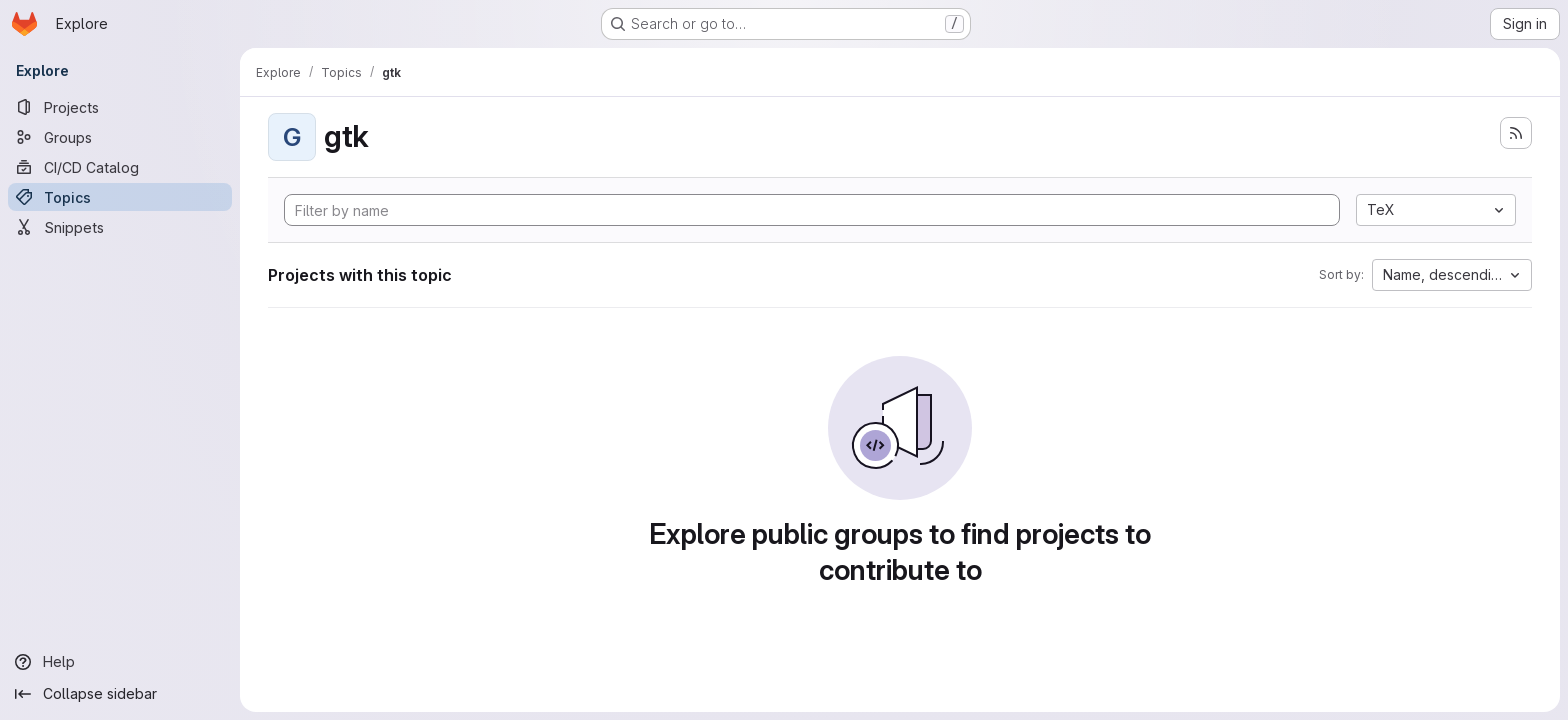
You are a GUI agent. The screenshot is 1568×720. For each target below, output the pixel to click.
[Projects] (120, 107)
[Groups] (120, 137)
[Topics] (120, 197)
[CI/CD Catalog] (120, 167)
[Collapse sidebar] (120, 694)
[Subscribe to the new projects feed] (1516, 133)
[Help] (120, 662)
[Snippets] (120, 227)
